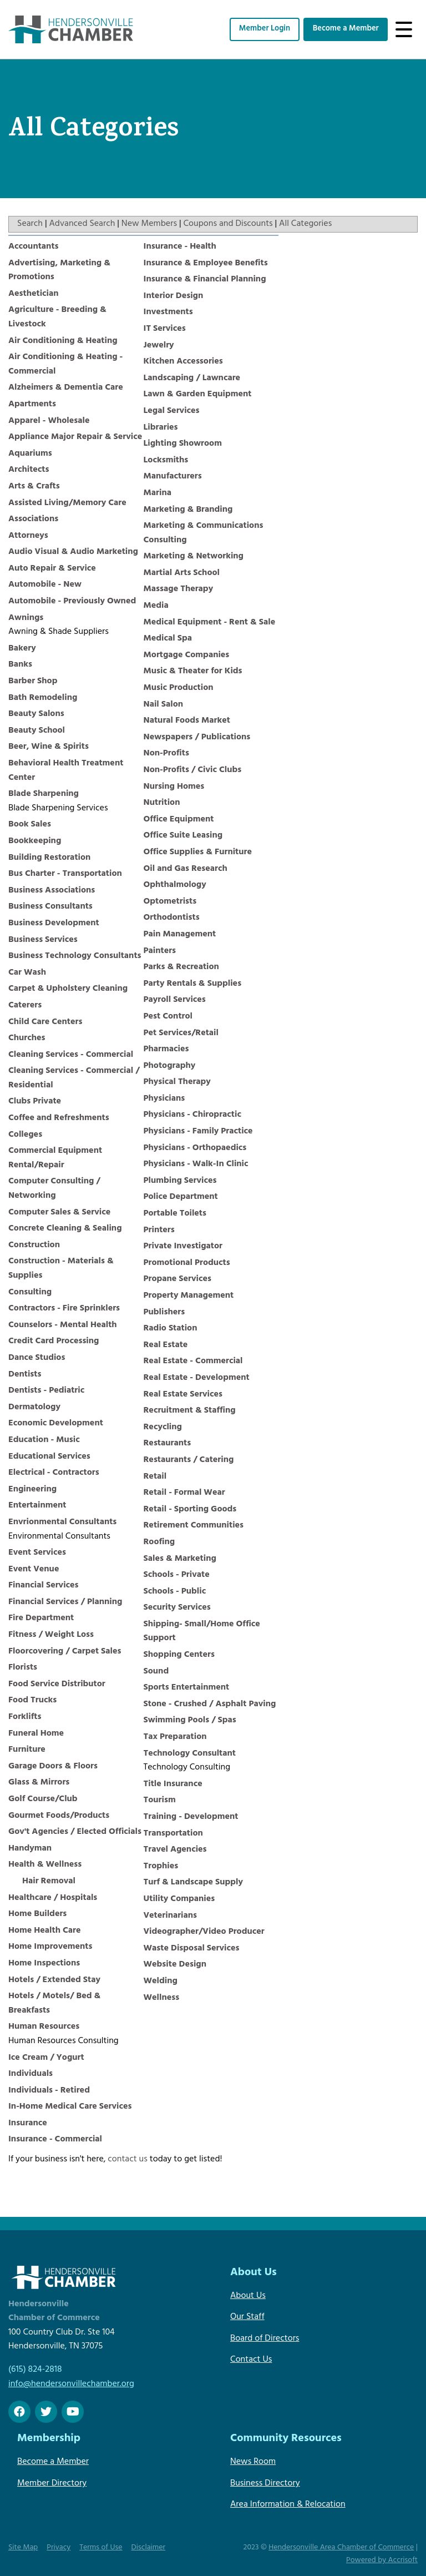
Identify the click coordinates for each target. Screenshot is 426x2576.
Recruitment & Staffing (190, 1411)
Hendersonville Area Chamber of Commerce (341, 2547)
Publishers (164, 1312)
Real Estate (166, 1345)
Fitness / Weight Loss (51, 1635)
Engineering (32, 1489)
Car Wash (27, 973)
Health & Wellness (45, 1865)
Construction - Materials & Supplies (61, 1268)
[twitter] (46, 2412)
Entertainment (37, 1506)
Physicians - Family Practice (198, 1131)
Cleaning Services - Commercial (70, 1055)
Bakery (22, 649)
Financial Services (43, 1585)
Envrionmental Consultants (62, 1522)
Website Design (175, 1965)
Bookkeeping (34, 841)
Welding (161, 1981)
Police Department (181, 1197)
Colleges (25, 1135)
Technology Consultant (190, 1754)
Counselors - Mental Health (62, 1325)
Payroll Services (175, 1000)
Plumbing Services (180, 1181)
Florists (22, 1668)
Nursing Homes (174, 787)
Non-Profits (166, 753)
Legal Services (172, 411)
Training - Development (191, 1817)
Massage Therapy (179, 589)
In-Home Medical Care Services (70, 2107)
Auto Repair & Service (52, 569)
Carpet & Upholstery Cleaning (68, 989)
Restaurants (167, 1443)
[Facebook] (19, 2412)
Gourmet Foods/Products (58, 1816)
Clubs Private (34, 1101)
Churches (26, 1038)
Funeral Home (36, 1734)
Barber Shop (32, 681)
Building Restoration (49, 858)
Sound (156, 1671)
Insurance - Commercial (55, 2139)
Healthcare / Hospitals (52, 1898)
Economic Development (55, 1423)
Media (156, 606)
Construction (34, 1245)
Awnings (25, 618)
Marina (157, 493)
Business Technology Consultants (74, 956)
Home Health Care (44, 1931)
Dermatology (34, 1407)
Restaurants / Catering (189, 1460)
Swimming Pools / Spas (190, 1720)
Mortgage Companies (187, 655)
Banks (20, 665)
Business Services (43, 940)
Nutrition (162, 803)
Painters (160, 951)
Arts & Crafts (34, 486)
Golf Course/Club (43, 1799)
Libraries (161, 428)
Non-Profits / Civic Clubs (193, 770)
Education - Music (44, 1440)
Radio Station (170, 1328)
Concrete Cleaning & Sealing (65, 1229)
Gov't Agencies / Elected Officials (74, 1832)
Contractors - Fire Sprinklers (64, 1308)
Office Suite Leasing (183, 836)
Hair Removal (48, 1881)
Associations (33, 519)
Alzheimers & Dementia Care (65, 388)
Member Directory (52, 2484)
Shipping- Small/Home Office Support (202, 1631)
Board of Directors (264, 2339)
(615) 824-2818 (35, 2370)
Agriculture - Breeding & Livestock (57, 317)
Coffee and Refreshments (58, 1118)
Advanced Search (82, 224)
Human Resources (43, 2027)
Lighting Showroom (183, 444)
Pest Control (168, 1017)
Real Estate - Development (197, 1378)
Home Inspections (44, 1963)
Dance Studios (36, 1358)
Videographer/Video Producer (204, 1932)
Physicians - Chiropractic (192, 1115)
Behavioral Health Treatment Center (65, 771)
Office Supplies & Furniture (198, 852)
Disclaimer (148, 2548)
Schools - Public (175, 1592)
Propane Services (178, 1279)
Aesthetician (33, 294)
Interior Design (174, 296)
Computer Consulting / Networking (54, 1188)
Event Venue (33, 1569)
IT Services (165, 329)
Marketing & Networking (194, 556)
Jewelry (159, 345)
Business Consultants (50, 907)
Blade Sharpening (43, 794)
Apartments (32, 404)
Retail (155, 1477)
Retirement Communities (194, 1526)
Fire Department (41, 1618)
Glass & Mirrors (38, 1783)
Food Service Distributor (56, 1684)
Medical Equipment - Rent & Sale (210, 622)
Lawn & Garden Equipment (198, 394)
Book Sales (29, 824)
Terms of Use (100, 2548)
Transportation (173, 1834)
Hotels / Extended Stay (54, 1980)
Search (30, 224)
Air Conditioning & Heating (63, 341)
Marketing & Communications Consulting (203, 533)
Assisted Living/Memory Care (67, 503)
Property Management (189, 1296)
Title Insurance (173, 1784)
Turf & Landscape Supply (193, 1882)
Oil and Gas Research (185, 869)
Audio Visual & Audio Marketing (73, 552)
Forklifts (24, 1717)
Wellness (162, 1998)
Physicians (164, 1099)
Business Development (53, 923)
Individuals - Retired (49, 2091)
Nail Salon (164, 705)
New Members (149, 224)
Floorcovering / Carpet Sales (64, 1652)
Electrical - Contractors (53, 1473)
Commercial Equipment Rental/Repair (55, 1158)
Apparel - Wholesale (48, 421)
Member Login (264, 29)
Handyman (30, 1849)
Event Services (37, 1553)
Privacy (58, 2548)
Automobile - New (45, 585)
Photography (170, 1066)
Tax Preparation (175, 1737)
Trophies (161, 1866)
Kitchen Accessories (183, 362)
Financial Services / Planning (65, 1602)
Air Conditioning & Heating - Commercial (65, 364)
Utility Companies (179, 1899)
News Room (253, 2462)
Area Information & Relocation (288, 2505)
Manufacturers (173, 476)
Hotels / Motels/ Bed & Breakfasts (54, 2003)
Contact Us (251, 2360)
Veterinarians (170, 1916)
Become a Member (346, 29)
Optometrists (170, 902)
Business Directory (265, 2484)
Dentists (24, 1375)
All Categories (305, 224)
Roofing (159, 1542)
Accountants (33, 247)
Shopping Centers (179, 1655)
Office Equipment (179, 819)
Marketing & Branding (188, 510)
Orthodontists (172, 918)
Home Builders (37, 1914)
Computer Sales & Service (59, 1212)
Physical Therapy (177, 1082)
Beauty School (36, 731)
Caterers (25, 1005)
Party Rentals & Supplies (193, 984)
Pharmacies (166, 1049)
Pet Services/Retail (181, 1033)
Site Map (23, 2548)
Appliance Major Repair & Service (75, 437)
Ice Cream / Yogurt (46, 2058)
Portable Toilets (175, 1214)
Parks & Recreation (181, 967)
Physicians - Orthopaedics (195, 1148)
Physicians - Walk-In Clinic (196, 1164)
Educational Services (49, 1457)
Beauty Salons (36, 714)
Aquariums (30, 454)
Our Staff (247, 2317)
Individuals (30, 2074)
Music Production (179, 688)
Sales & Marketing (180, 1559)
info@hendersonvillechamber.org (71, 2384)
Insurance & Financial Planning (205, 279)
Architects (28, 470)
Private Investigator (183, 1246)
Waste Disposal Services (192, 1948)
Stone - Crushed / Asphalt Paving (210, 1704)
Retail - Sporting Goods (190, 1509)
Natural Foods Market (187, 721)
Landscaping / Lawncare (192, 378)
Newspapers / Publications (197, 737)
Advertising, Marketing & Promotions (59, 270)
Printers (159, 1230)
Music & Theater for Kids (193, 671)
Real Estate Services (183, 1395)
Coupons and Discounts (227, 224)
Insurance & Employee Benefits (206, 263)
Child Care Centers (45, 1022)
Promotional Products (187, 1263)
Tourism (160, 1800)
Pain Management (180, 934)
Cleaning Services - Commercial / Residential (74, 1078)
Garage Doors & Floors (53, 1766)
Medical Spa (168, 639)
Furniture (26, 1750)
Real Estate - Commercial (193, 1361)
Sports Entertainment (187, 1688)
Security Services (177, 1608)
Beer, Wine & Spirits (48, 747)
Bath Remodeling (42, 698)
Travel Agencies (175, 1850)
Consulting (30, 1292)
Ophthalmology (175, 885)
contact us (128, 2159)
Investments (168, 312)
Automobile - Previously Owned (72, 601)
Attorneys (28, 536)
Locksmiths (166, 460)
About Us (248, 2296)
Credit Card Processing (53, 1341)
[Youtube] (73, 2412)
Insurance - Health (180, 247)
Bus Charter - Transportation (65, 874)
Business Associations (51, 891)
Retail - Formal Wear (184, 1493)
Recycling (163, 1427)
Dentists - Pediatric (46, 1391)
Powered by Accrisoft (382, 2560)
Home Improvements (50, 1947)
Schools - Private (177, 1575)
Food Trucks (32, 1700)
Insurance (27, 2123)
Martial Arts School (182, 573)
